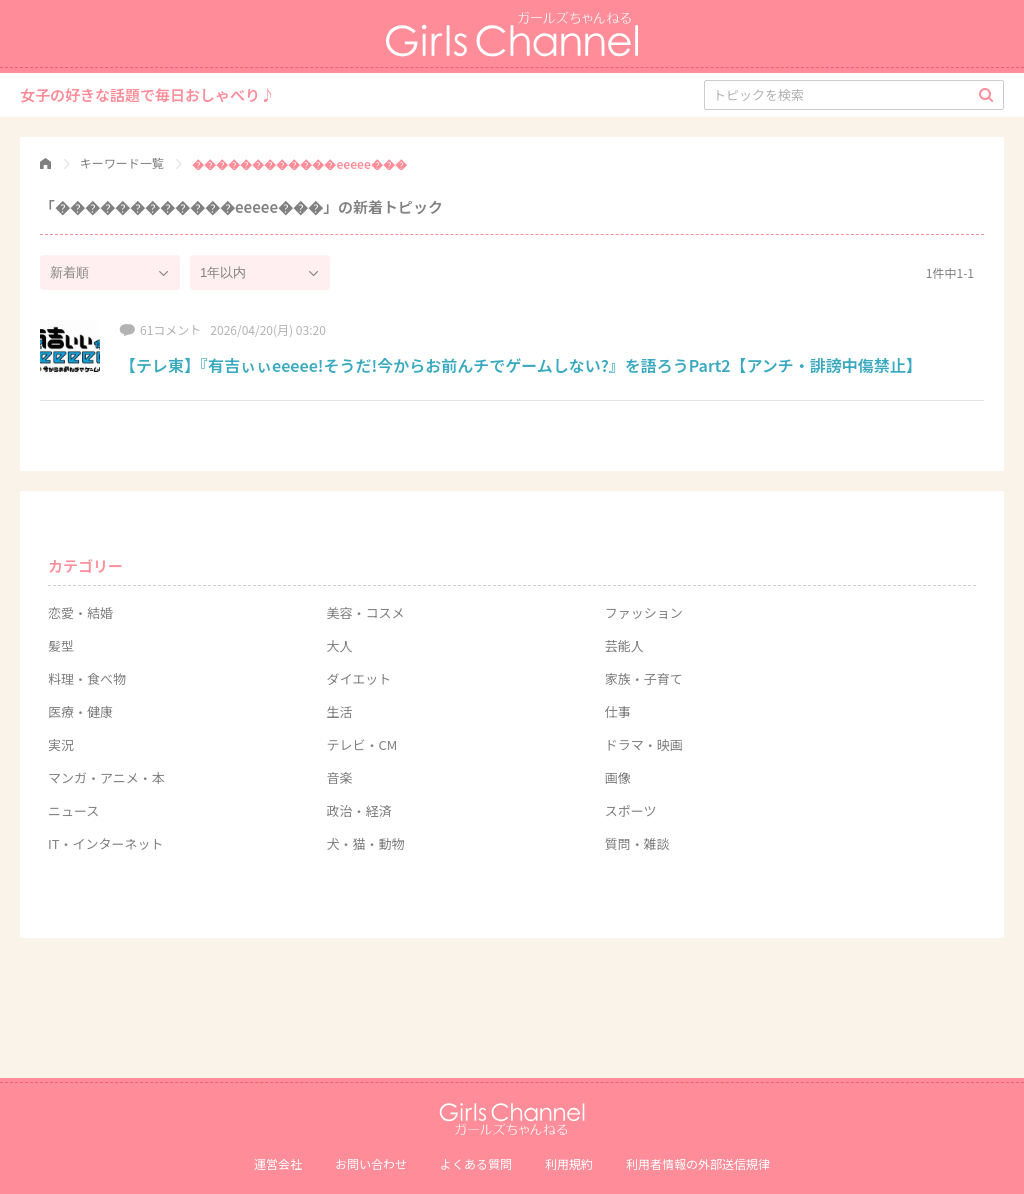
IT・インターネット (106, 843)
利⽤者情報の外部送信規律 (698, 1163)
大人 (339, 645)
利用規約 (569, 1163)
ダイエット (358, 678)
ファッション (644, 612)
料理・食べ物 (87, 678)
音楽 (339, 777)
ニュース (73, 810)
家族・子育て (644, 678)
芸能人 (624, 645)
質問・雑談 (637, 843)
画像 (618, 777)
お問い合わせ (371, 1163)
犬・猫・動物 (365, 843)
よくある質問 (476, 1163)
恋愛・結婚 (80, 612)
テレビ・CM (361, 744)
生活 (339, 711)
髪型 (61, 645)
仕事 (618, 711)
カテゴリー (85, 565)
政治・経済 (358, 810)
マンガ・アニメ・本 (106, 777)
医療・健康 (80, 711)
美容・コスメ (365, 612)
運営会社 (278, 1163)
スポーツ (631, 810)
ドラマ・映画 (644, 744)
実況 (61, 744)
